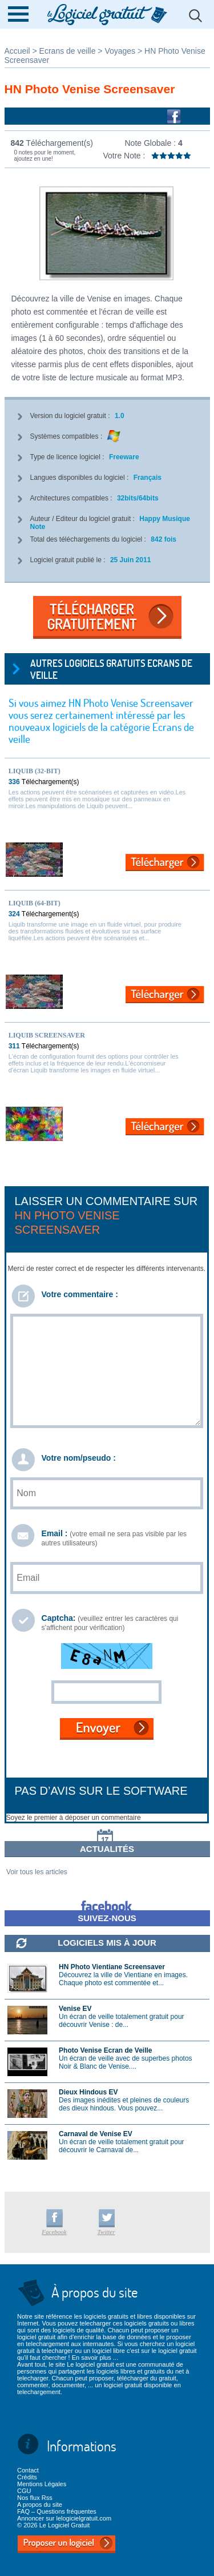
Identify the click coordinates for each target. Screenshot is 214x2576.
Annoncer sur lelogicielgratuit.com (64, 2518)
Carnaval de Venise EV (95, 2134)
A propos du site (39, 2504)
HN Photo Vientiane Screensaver (112, 1967)
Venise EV (75, 2009)
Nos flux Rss (35, 2497)
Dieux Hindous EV (88, 2092)
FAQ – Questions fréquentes (56, 2511)
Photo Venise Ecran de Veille (105, 2050)
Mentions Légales (41, 2483)
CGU (24, 2490)
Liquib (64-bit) (34, 903)
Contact (28, 2470)
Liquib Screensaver (47, 1035)
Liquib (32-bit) (34, 771)
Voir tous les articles (36, 1872)
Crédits (27, 2477)
